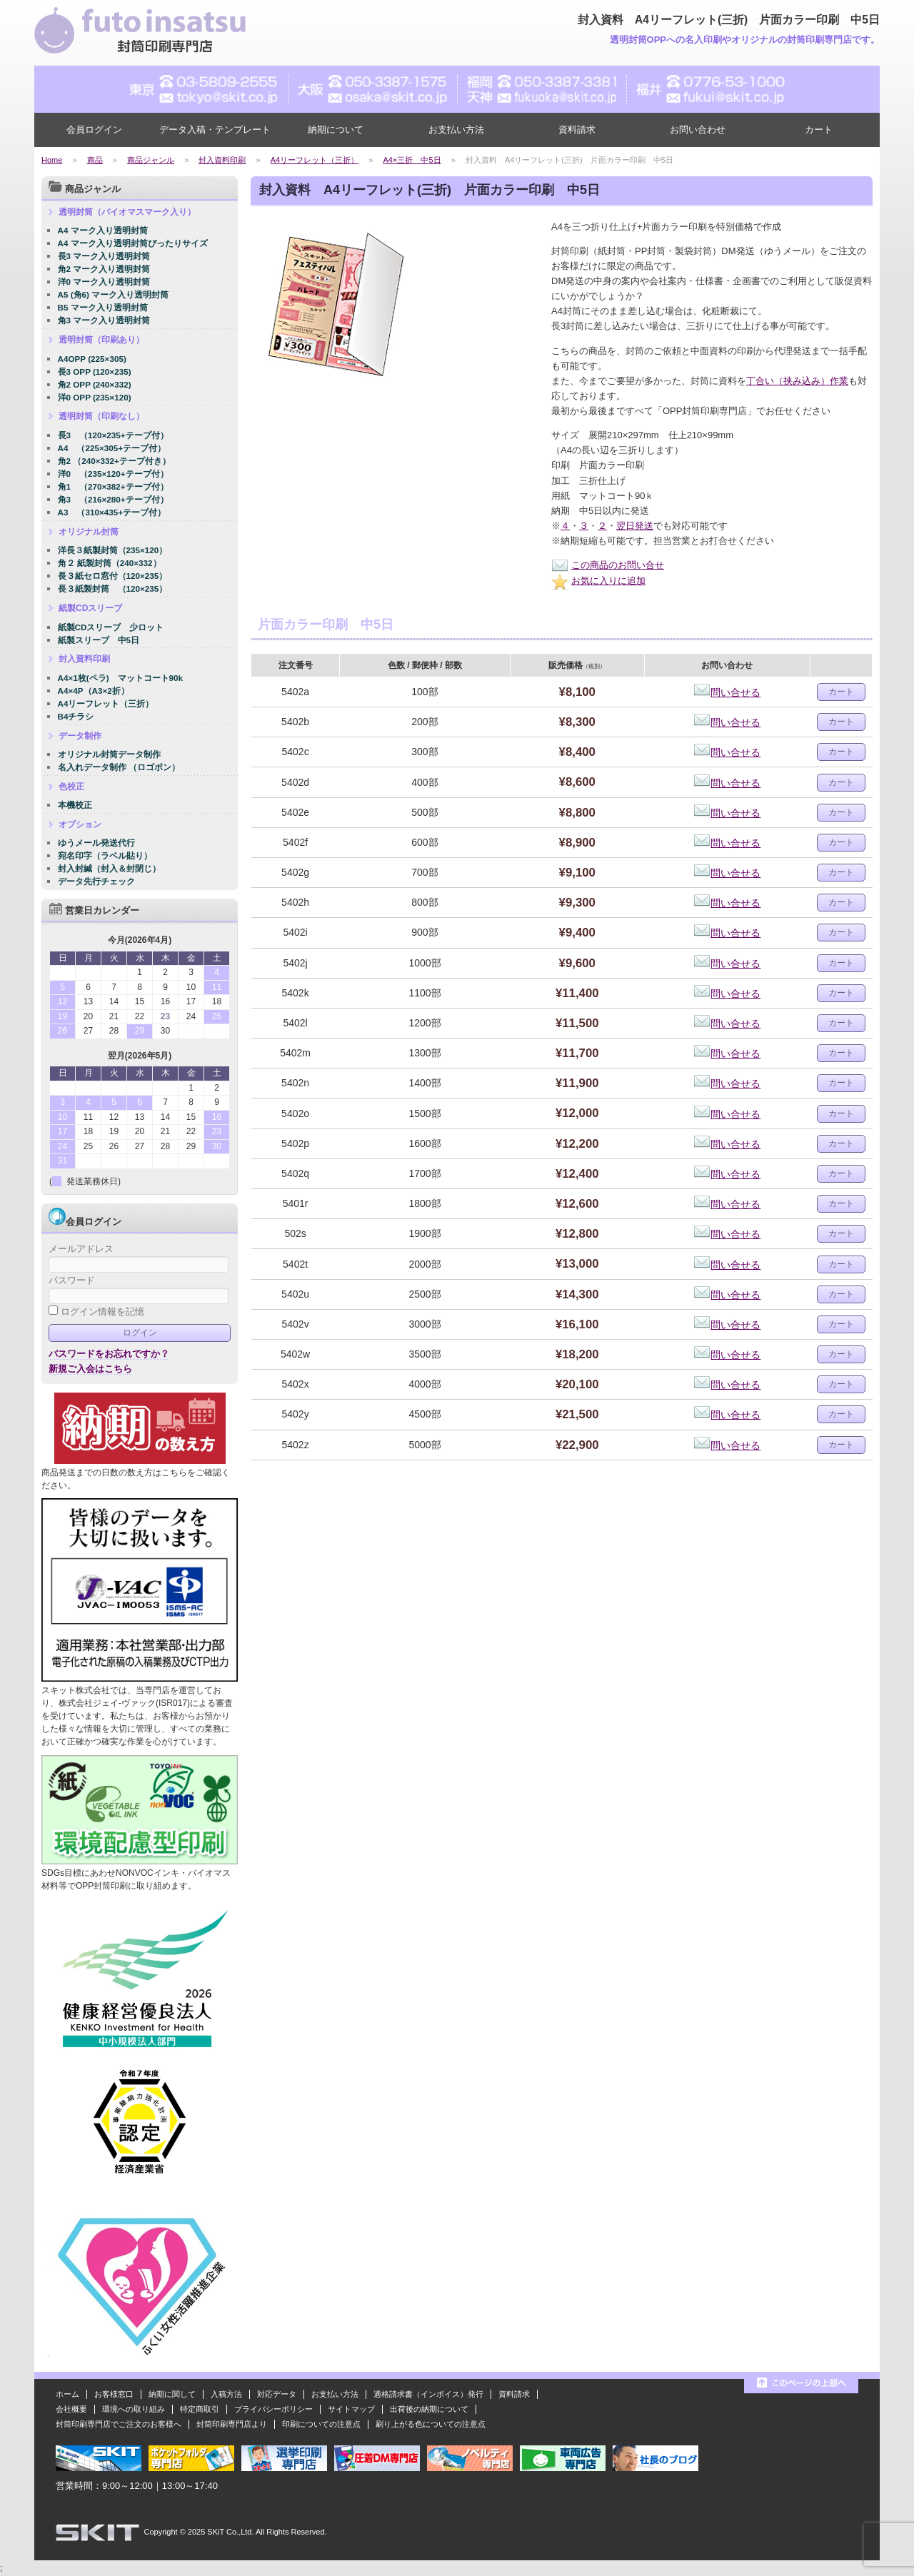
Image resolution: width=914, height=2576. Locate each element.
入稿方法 (226, 2394)
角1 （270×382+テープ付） (113, 486)
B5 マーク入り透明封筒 (103, 307)
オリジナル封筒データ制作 (109, 754)
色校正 (71, 787)
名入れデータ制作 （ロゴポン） (119, 767)
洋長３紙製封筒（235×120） (113, 550)
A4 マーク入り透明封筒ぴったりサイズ (133, 243)
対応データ (276, 2394)
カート (819, 129)
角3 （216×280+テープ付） (113, 499)
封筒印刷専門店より (231, 2424)
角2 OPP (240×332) (94, 384)
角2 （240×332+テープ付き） (114, 460)
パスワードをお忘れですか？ (109, 1353)
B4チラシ (76, 716)
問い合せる (726, 692)
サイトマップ (351, 2409)
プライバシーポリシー (273, 2409)
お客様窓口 (114, 2394)
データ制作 (80, 736)
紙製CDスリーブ (90, 608)
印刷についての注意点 (321, 2424)
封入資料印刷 (84, 659)
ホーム (67, 2394)
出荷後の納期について (429, 2409)
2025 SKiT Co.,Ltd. (221, 2531)
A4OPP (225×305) (92, 358)
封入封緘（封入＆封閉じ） (109, 868)
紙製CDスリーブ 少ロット (111, 627)
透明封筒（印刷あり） (101, 340)
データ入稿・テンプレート (215, 129)
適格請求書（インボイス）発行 (428, 2394)
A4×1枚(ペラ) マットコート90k (121, 677)
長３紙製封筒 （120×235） (113, 588)
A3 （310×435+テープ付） (112, 512)
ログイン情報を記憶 (96, 1311)
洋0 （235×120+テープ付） (113, 473)
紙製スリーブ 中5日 (99, 640)
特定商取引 (199, 2409)
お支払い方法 (456, 129)
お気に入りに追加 (598, 580)
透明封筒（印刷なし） (101, 416)
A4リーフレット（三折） (106, 703)
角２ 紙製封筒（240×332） (109, 562)
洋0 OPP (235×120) (94, 397)
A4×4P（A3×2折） (93, 690)
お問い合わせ (697, 129)
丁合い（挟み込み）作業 (797, 380)
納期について (335, 129)
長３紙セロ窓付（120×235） (113, 575)
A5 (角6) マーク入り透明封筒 (113, 294)
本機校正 (75, 804)
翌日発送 (634, 525)
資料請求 (577, 129)
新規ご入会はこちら (90, 1368)
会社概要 (71, 2409)
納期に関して (172, 2394)
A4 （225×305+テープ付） (112, 448)
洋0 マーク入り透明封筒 (104, 281)
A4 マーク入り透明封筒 (103, 230)
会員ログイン (94, 129)
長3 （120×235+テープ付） (113, 435)
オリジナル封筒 (89, 532)
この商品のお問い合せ (607, 565)
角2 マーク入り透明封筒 (104, 268)
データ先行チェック (96, 881)
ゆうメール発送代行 (96, 842)
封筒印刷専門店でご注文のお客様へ (118, 2424)
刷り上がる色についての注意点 (431, 2424)
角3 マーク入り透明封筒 (104, 320)
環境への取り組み (133, 2409)
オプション (80, 824)
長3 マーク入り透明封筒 (104, 256)
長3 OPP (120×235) (94, 371)
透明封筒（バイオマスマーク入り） (127, 212)
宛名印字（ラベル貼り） (105, 855)
